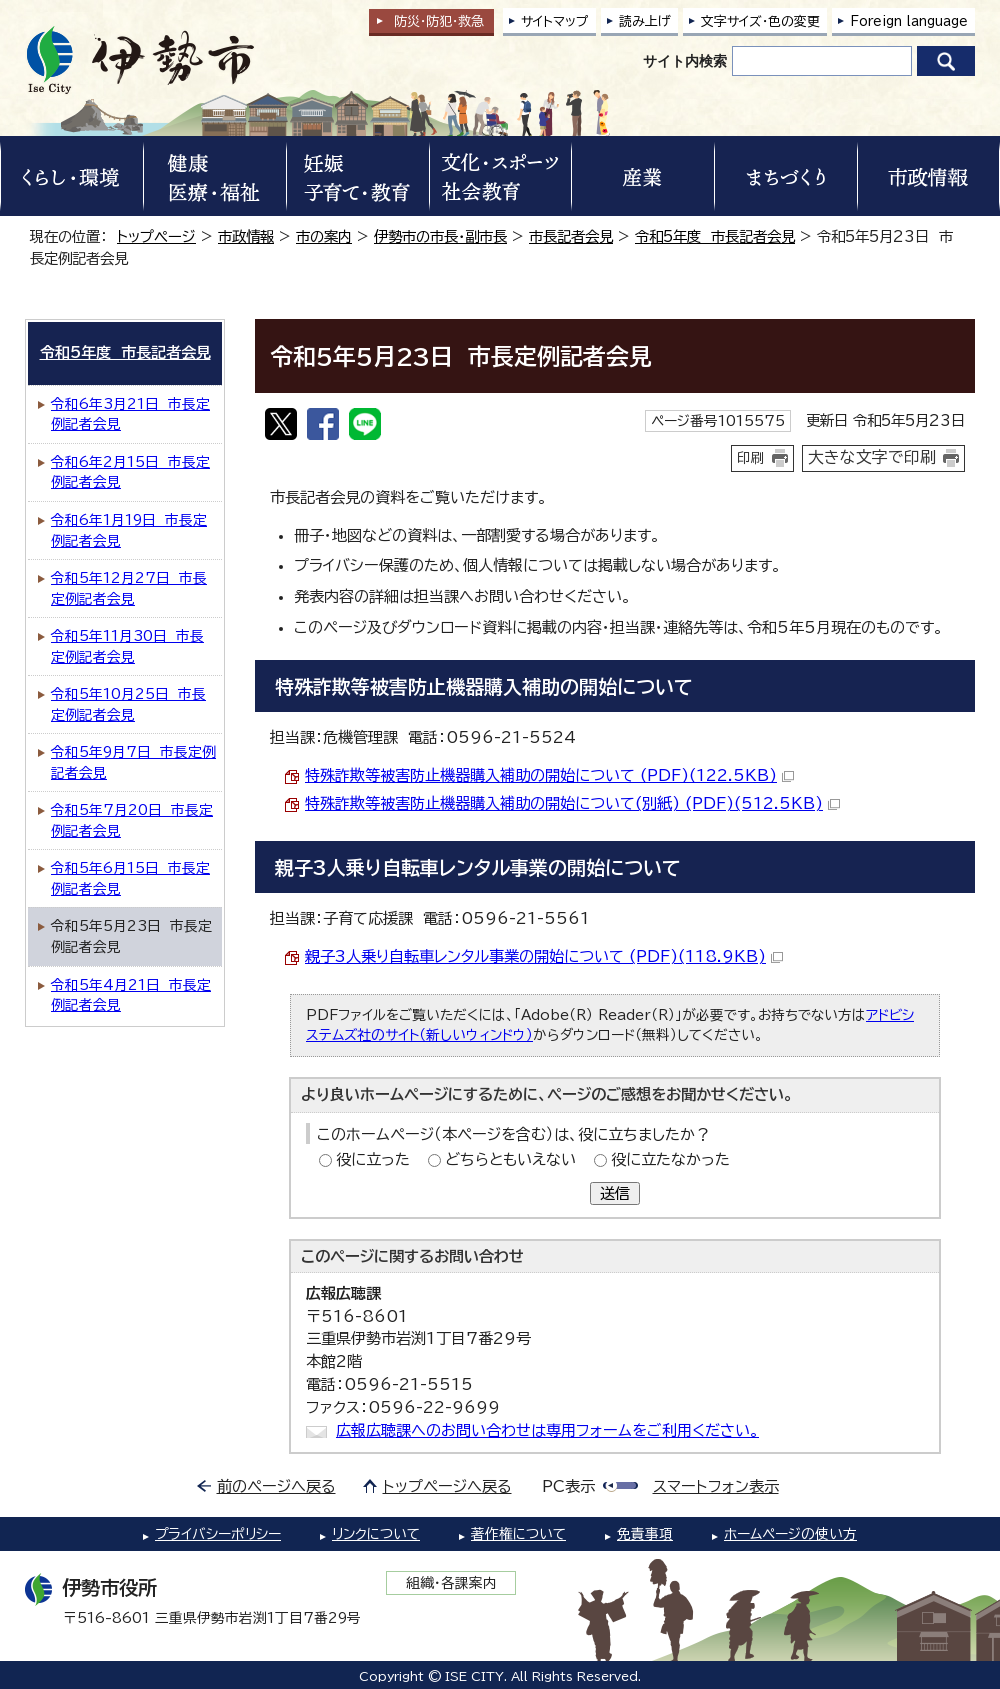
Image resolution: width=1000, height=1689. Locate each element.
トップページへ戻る (447, 1486)
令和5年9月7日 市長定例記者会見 (133, 762)
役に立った (373, 1159)
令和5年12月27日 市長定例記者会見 (129, 588)
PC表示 (568, 1486)
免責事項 (645, 1534)
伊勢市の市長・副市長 (440, 236)
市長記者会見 (571, 236)
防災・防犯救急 (439, 21)
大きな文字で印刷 (872, 457)
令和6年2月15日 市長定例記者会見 (130, 472)
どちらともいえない (510, 1159)
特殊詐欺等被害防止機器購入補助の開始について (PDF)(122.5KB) (549, 775)
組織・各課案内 (451, 1583)
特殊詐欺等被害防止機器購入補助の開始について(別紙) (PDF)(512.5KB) (572, 803)
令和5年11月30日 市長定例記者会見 (127, 646)
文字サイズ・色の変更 (760, 21)
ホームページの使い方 (790, 1534)
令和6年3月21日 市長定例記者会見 (130, 414)
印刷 (751, 458)
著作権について (518, 1534)
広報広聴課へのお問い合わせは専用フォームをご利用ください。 (547, 1430)
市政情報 (246, 236)
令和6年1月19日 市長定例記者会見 (129, 530)
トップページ (156, 236)
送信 (615, 1193)
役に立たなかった (670, 1159)
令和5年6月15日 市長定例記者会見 (130, 878)
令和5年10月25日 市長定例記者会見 (128, 704)
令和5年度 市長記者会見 (715, 236)
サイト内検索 (685, 61)
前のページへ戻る (276, 1486)
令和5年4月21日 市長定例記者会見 (131, 995)
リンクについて (376, 1534)
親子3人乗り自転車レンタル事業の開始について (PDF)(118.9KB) (544, 956)
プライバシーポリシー (218, 1534)
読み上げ (645, 21)
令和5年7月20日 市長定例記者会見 (132, 820)
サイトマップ (555, 21)
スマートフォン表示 (716, 1486)
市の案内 (324, 236)
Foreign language (909, 21)
